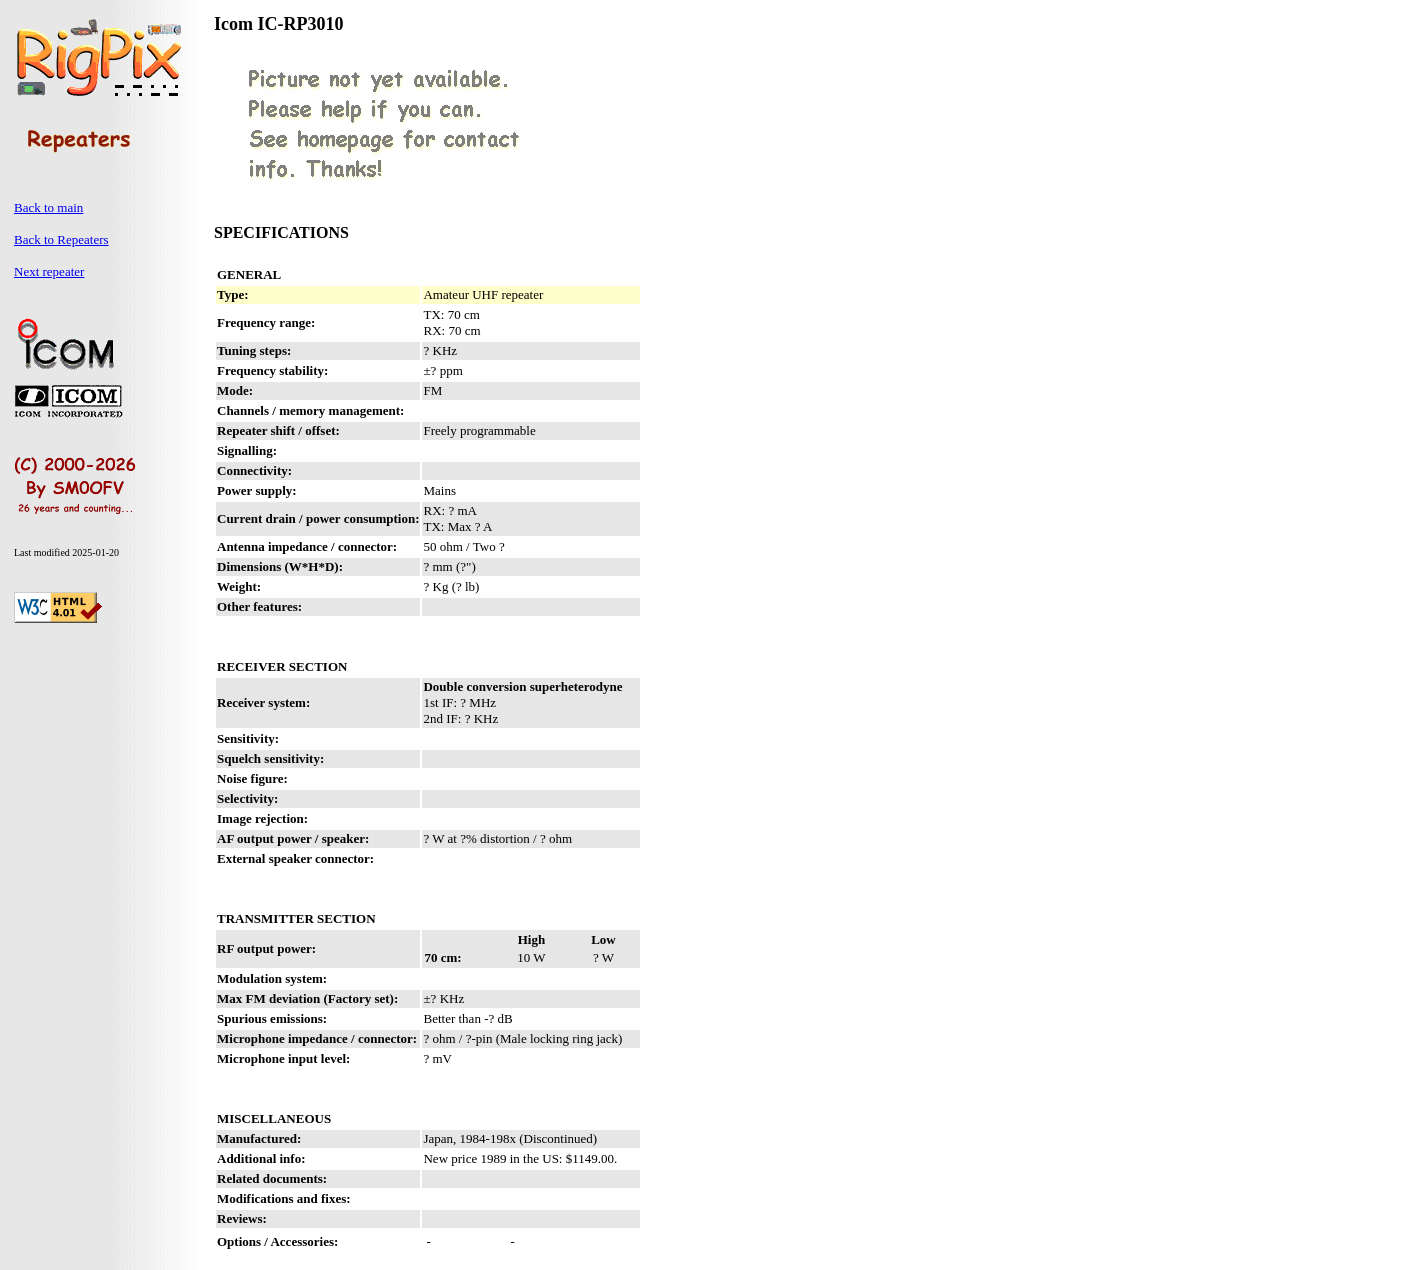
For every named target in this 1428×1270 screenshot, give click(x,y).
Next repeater (49, 271)
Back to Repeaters (61, 239)
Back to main (48, 207)
